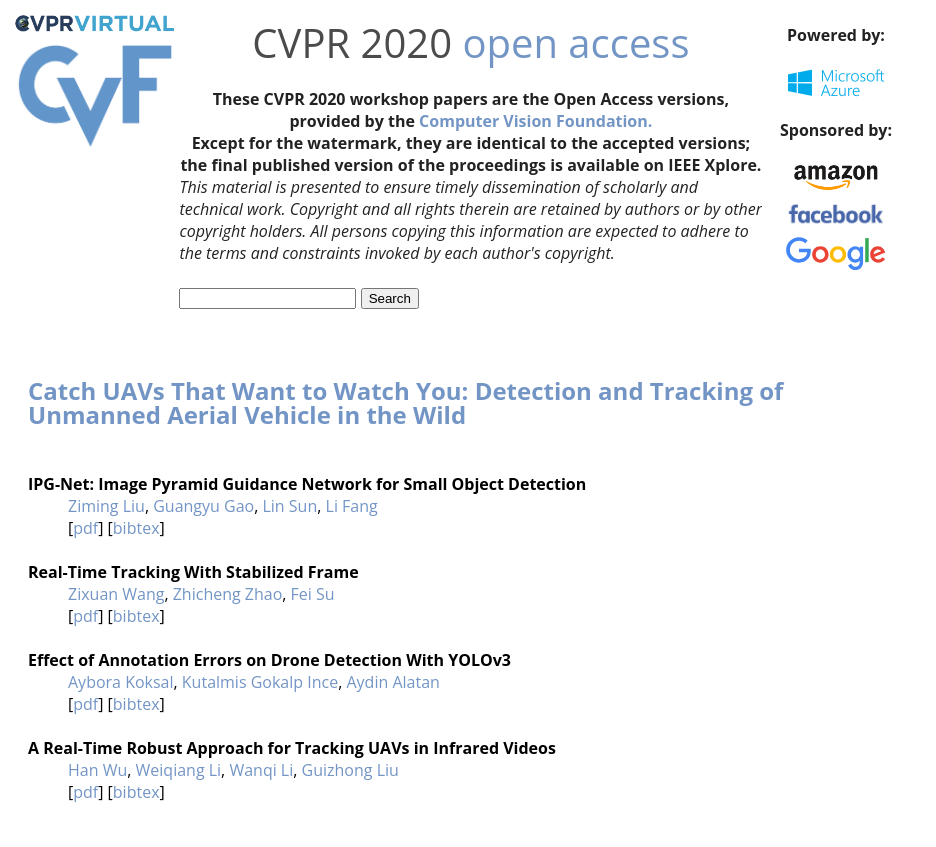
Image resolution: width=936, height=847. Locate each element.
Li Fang (352, 506)
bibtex (136, 528)
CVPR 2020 (352, 42)
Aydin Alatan (392, 682)
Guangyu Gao (203, 506)
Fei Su (313, 594)
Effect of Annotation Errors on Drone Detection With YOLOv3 (269, 660)
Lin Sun (289, 506)
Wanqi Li (261, 770)
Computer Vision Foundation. (535, 121)
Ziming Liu (106, 506)
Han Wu (97, 770)
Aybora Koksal (121, 682)
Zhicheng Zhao (228, 594)
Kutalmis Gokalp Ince (260, 682)
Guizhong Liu (350, 770)
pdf (85, 528)
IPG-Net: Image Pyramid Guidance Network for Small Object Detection (307, 484)
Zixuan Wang (116, 594)
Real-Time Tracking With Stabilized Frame (193, 572)
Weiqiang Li (179, 770)
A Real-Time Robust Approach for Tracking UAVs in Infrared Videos (292, 748)
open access (575, 42)
